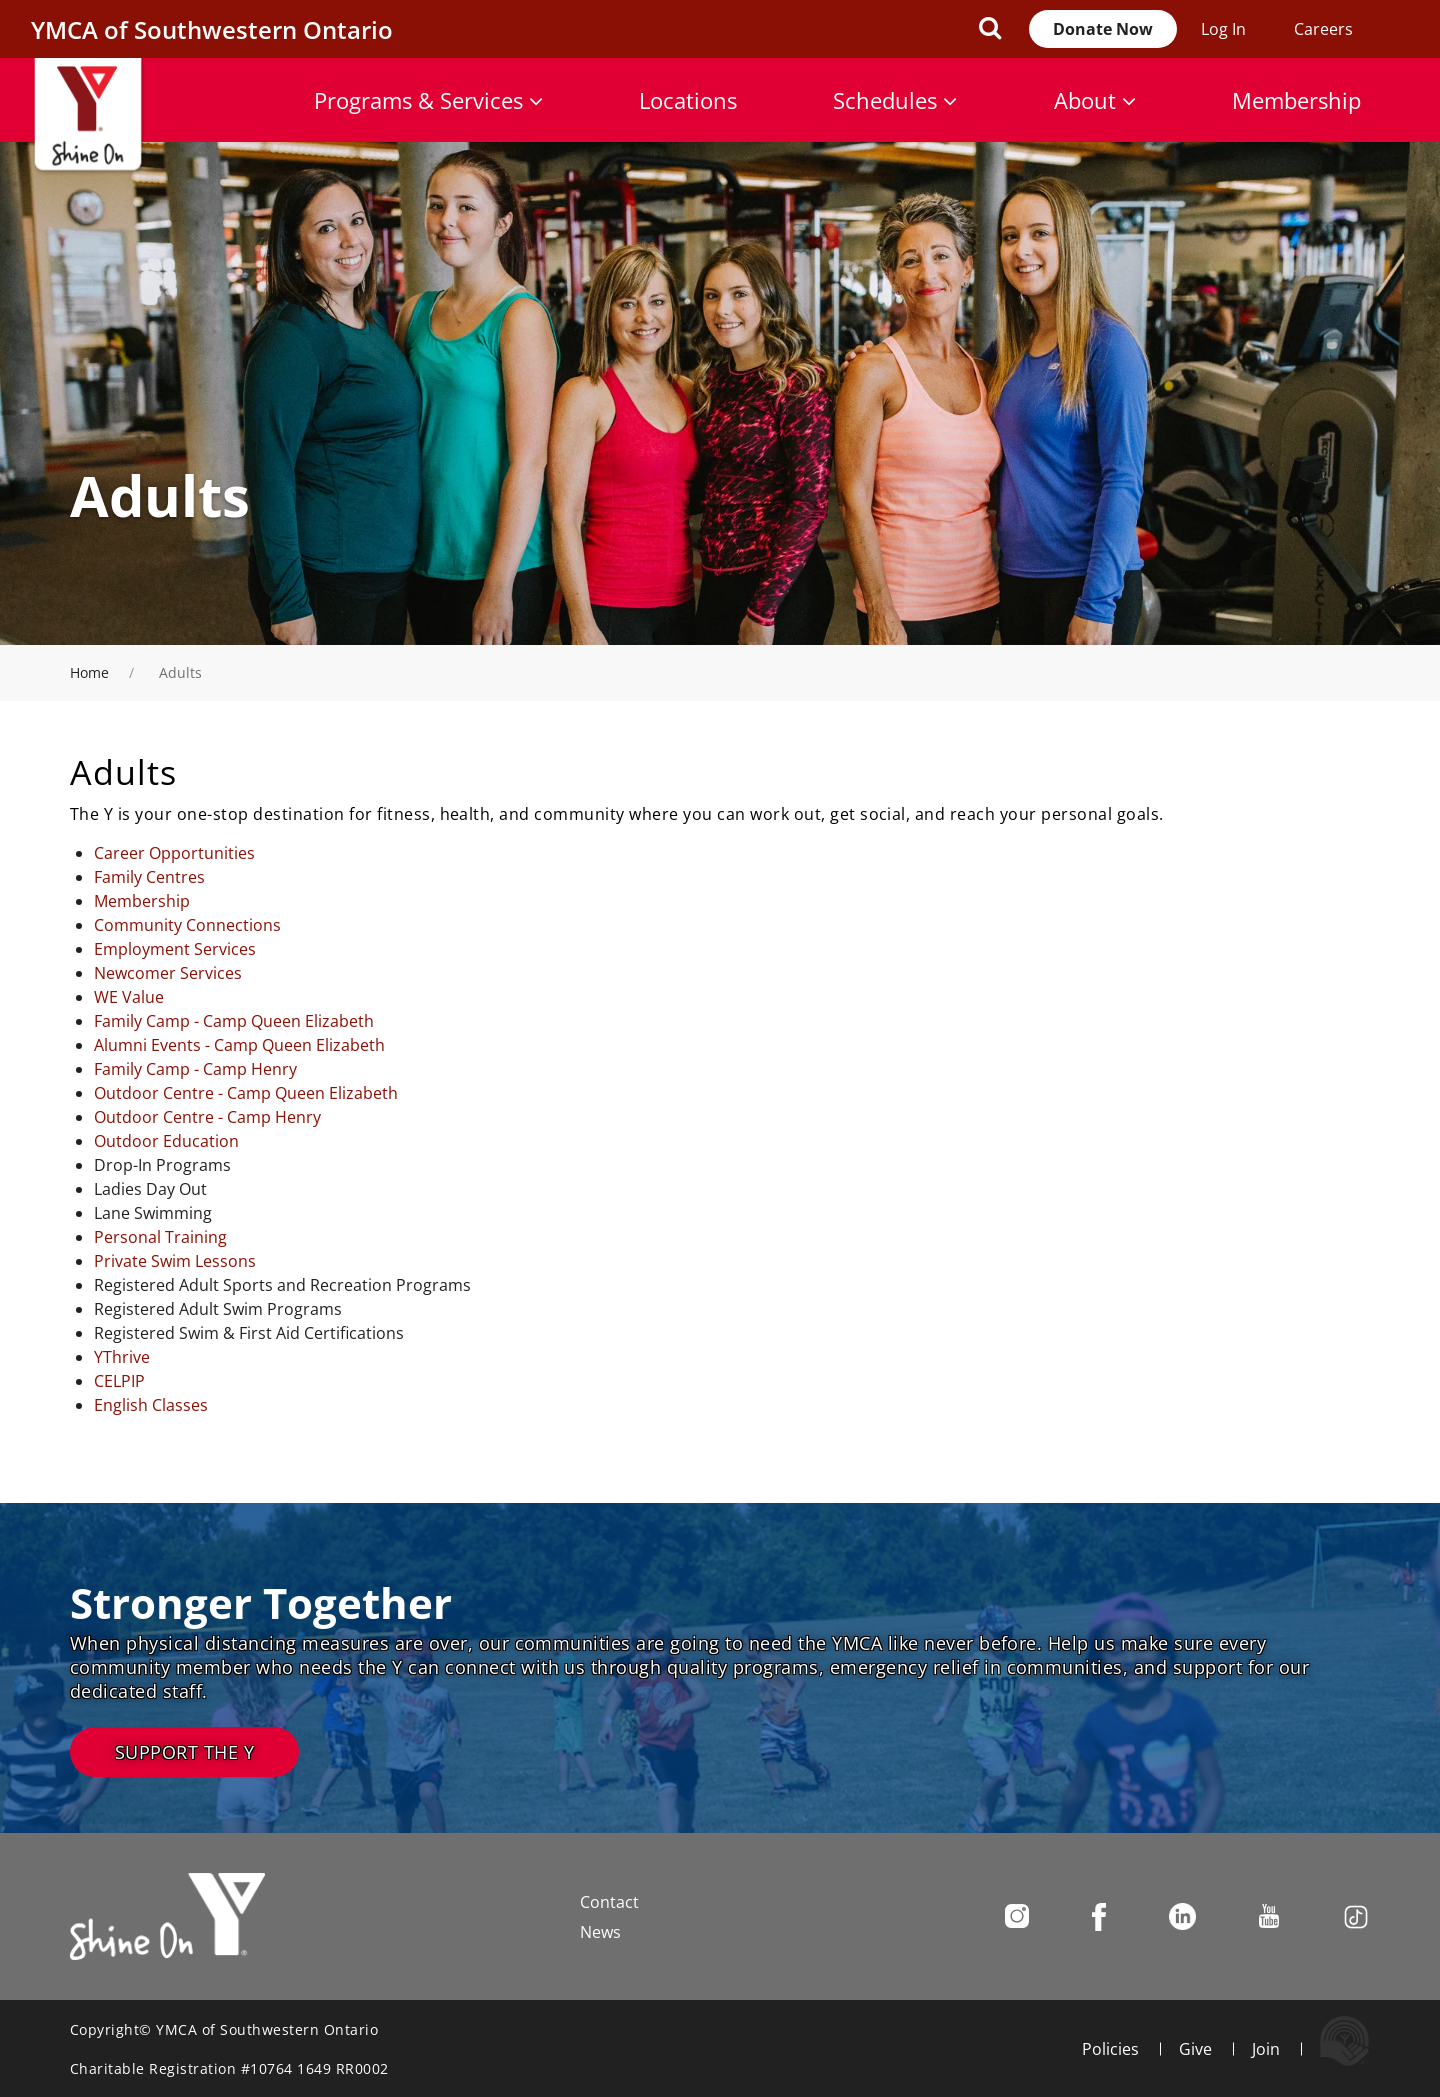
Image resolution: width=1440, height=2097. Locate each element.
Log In (1223, 29)
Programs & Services (428, 100)
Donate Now (1103, 29)
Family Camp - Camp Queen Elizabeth (234, 1021)
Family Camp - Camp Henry (195, 1069)
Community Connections (187, 925)
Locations (688, 100)
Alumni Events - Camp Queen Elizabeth (239, 1045)
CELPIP (119, 1381)
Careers (1323, 29)
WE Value (129, 997)
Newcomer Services (168, 973)
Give (1195, 2049)
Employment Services (175, 949)
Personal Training (160, 1237)
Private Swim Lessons (175, 1261)
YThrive (122, 1357)
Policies (1110, 2049)
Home (89, 672)
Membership (1296, 100)
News (600, 1932)
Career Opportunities (174, 853)
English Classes (151, 1405)
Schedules (895, 100)
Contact (609, 1902)
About (1095, 100)
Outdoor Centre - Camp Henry (207, 1117)
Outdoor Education (166, 1141)
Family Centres (149, 877)
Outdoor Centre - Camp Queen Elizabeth (246, 1093)
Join (1266, 2049)
